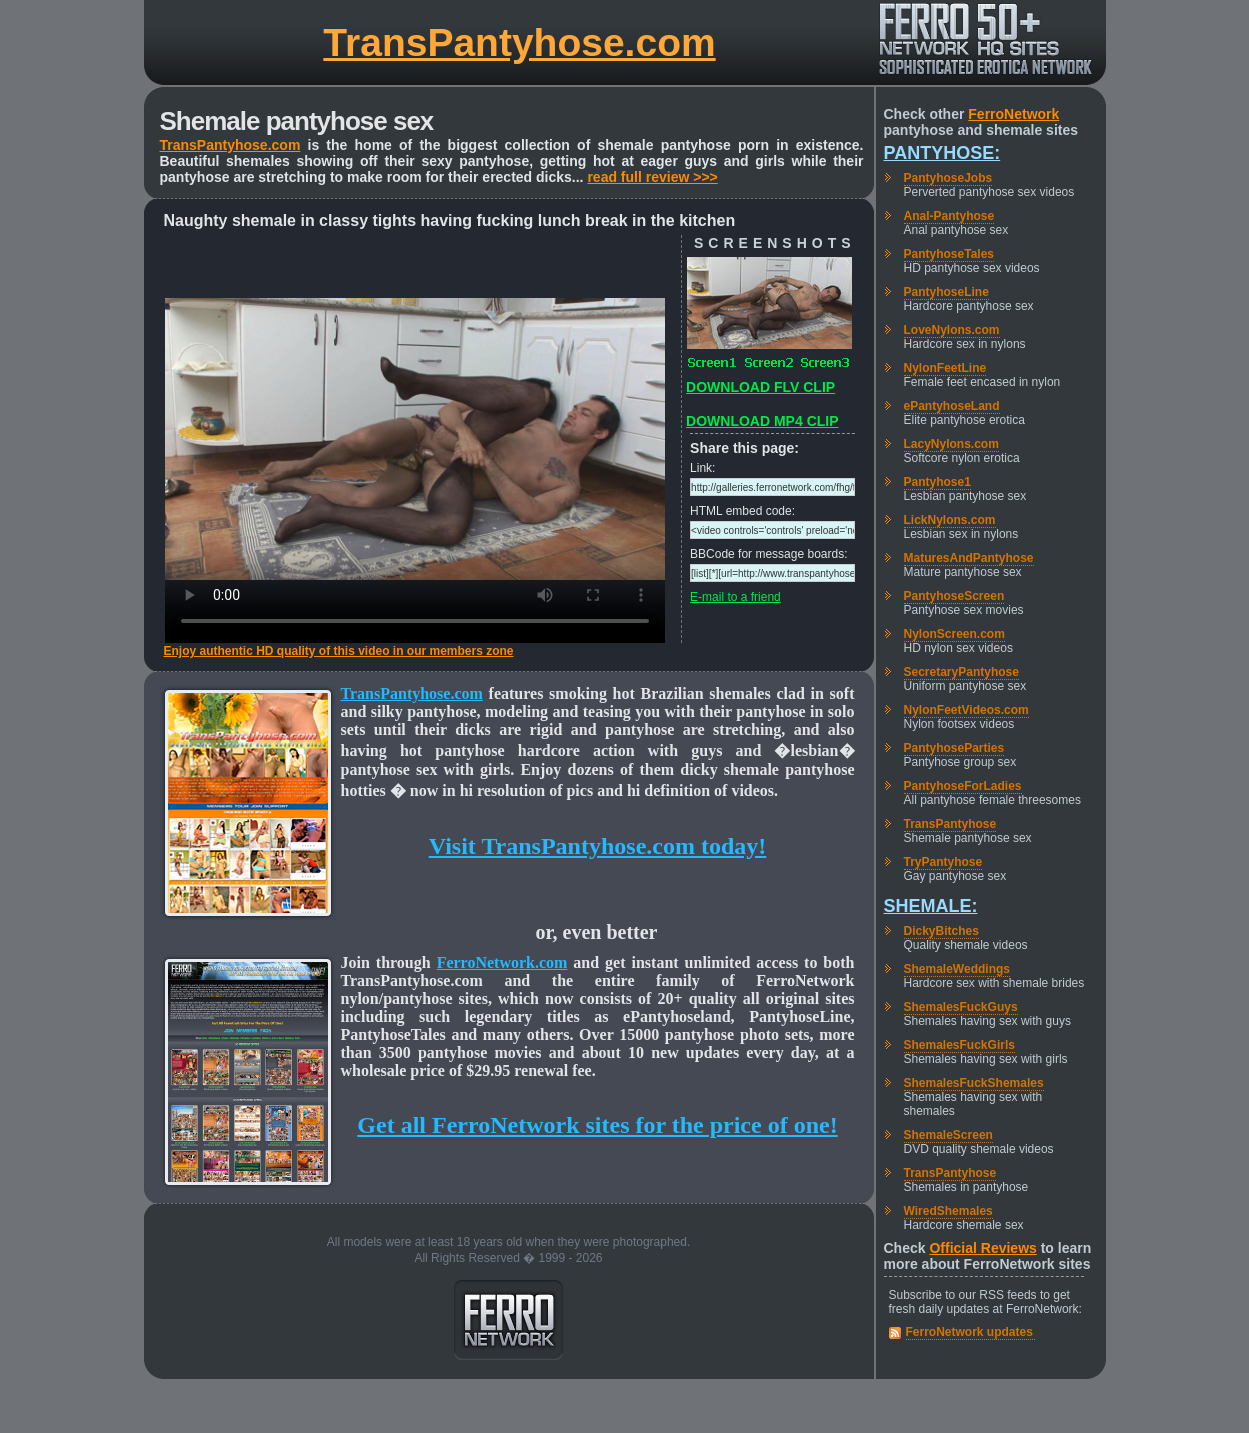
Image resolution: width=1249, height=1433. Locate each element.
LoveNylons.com (952, 330)
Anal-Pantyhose (949, 216)
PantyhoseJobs (948, 178)
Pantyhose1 (937, 482)
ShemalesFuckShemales (974, 1083)
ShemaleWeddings (957, 969)
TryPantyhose (943, 862)
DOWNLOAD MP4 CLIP (762, 421)
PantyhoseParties (954, 748)
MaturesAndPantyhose (969, 558)
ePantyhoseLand (952, 406)
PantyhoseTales (949, 254)
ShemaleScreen (948, 1135)
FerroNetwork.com (502, 962)
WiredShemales (948, 1211)
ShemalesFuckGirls (959, 1045)
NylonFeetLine (945, 368)
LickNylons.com (950, 520)
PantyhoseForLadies (963, 786)
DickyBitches (941, 931)
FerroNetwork (1013, 114)
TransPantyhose (950, 824)
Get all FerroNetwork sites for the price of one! (597, 1125)
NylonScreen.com (954, 634)
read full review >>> (652, 177)
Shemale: (931, 906)
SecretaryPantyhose (961, 672)
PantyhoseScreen (954, 596)
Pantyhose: (942, 153)
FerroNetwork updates (969, 1332)
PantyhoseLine (946, 292)
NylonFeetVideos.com (966, 710)
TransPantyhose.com (519, 42)
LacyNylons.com (951, 444)
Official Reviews (982, 1248)
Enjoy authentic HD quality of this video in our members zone (339, 651)
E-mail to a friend (735, 597)
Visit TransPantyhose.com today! (598, 846)
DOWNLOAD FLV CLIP (760, 387)
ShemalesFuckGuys (961, 1007)
